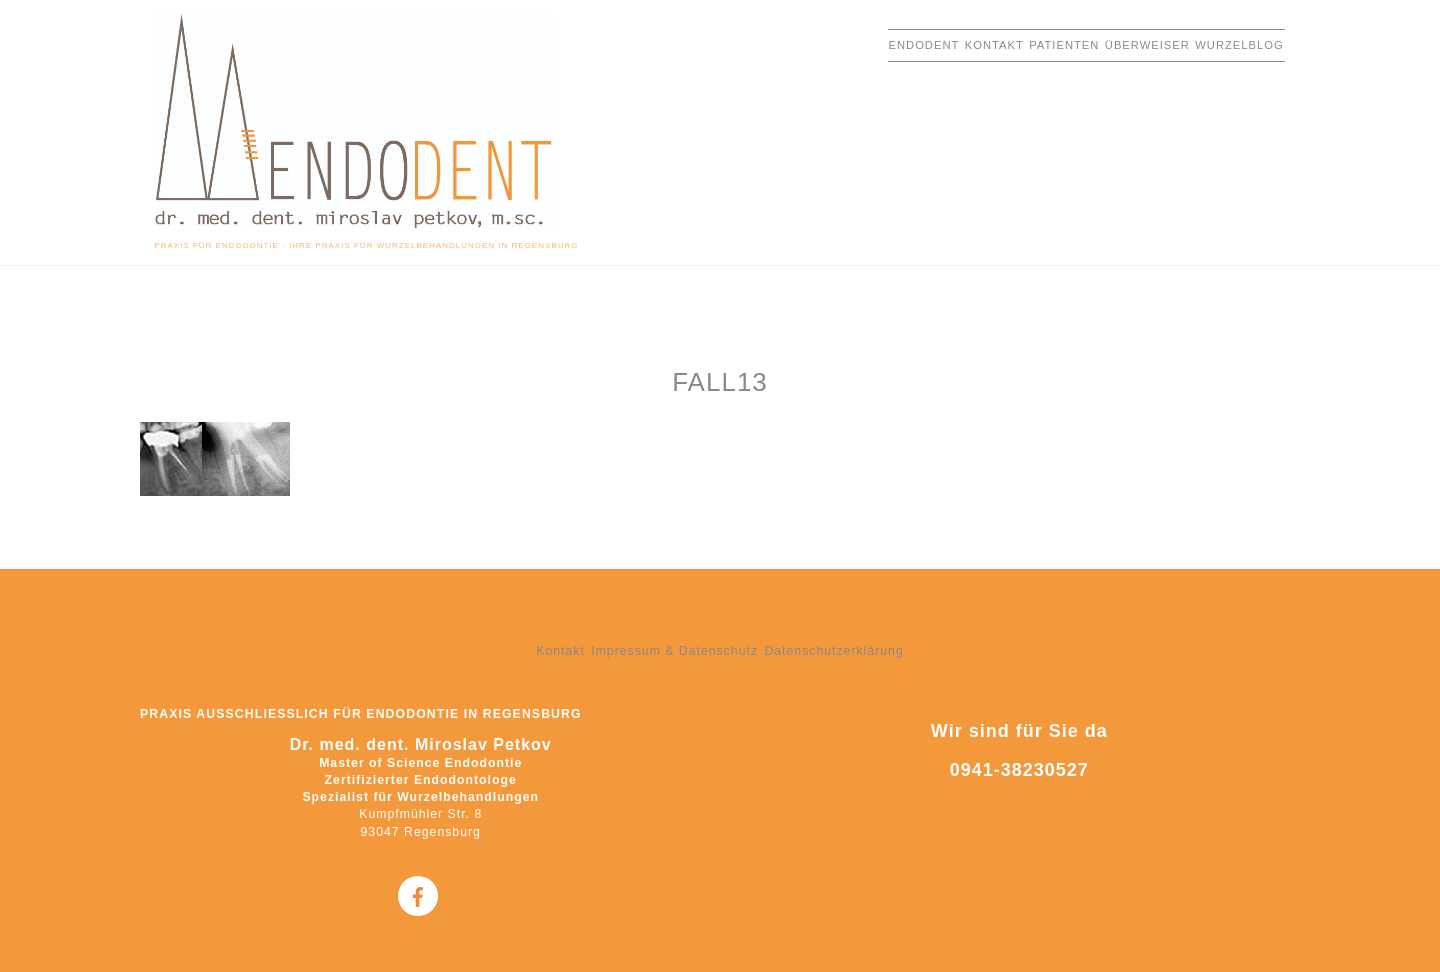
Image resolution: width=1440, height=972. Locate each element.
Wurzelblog (1239, 45)
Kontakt (994, 45)
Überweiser (1147, 45)
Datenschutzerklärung (833, 651)
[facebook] (418, 896)
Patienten (1064, 45)
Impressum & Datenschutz (674, 651)
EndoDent (924, 45)
